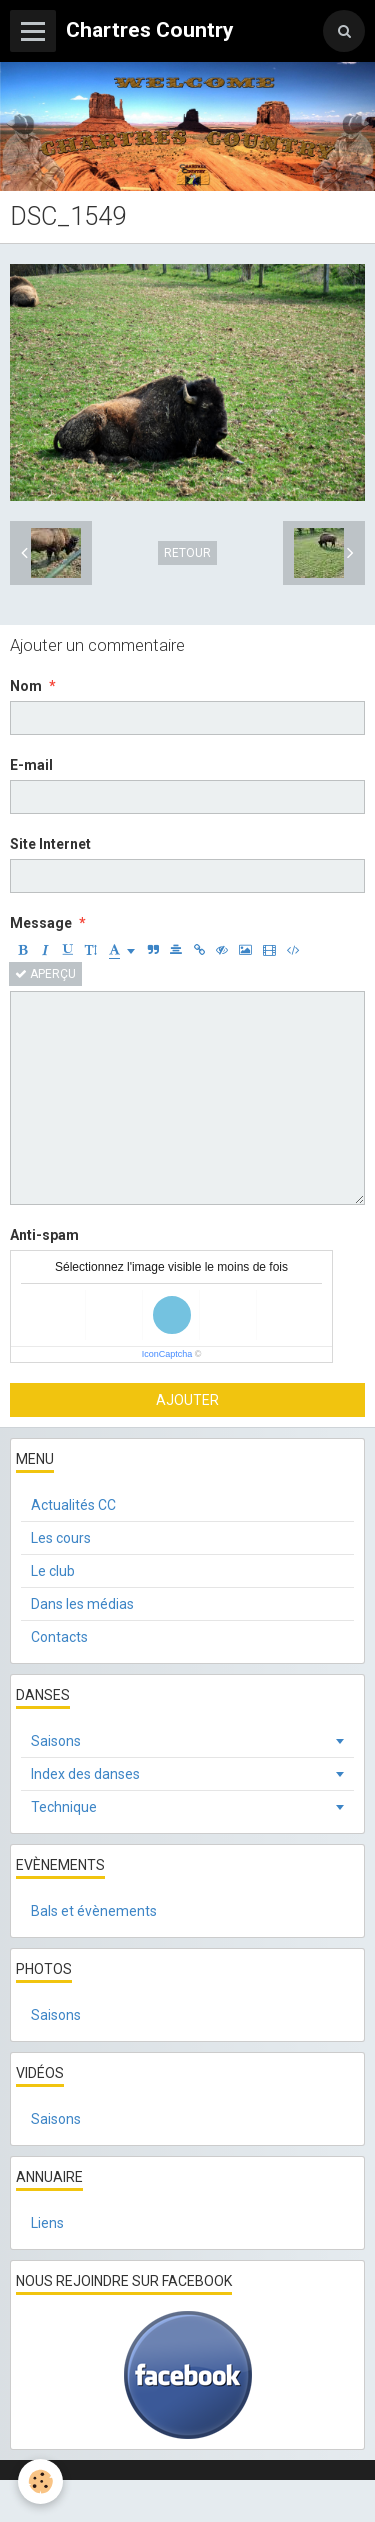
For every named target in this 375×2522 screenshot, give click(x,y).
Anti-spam (44, 1235)
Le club (53, 1571)
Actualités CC (73, 1505)
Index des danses (85, 1774)
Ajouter (187, 1400)
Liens (47, 2223)
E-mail (31, 765)
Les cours (61, 1538)
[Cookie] (40, 2481)
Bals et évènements (94, 1911)
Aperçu (45, 974)
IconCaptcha (167, 1354)
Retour (187, 553)
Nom (26, 686)
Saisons (56, 1741)
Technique (64, 1807)
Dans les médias (82, 1604)
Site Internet (50, 844)
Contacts (59, 1637)
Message (41, 923)
